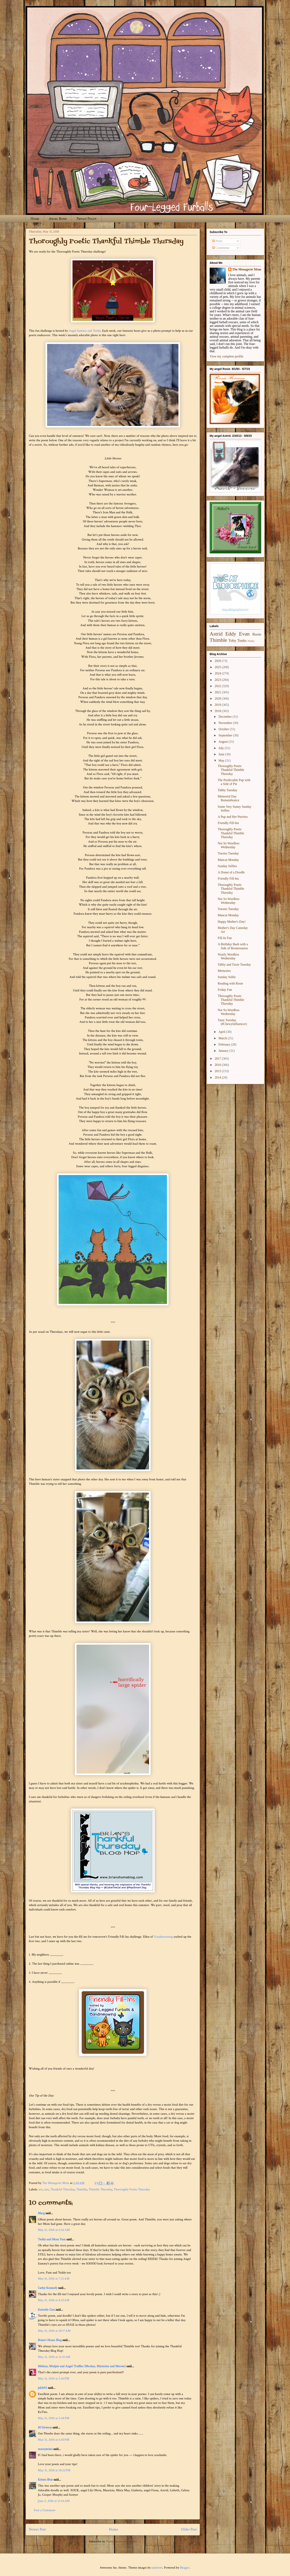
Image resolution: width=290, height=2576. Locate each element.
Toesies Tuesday (228, 853)
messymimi (45, 2449)
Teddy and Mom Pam (52, 2239)
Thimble (81, 2189)
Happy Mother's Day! (232, 921)
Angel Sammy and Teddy (84, 331)
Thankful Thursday (62, 2189)
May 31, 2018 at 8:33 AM (53, 2300)
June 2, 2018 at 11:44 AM (53, 2501)
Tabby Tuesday (227, 790)
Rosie (256, 634)
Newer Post (37, 2529)
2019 (218, 704)
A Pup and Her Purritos (233, 816)
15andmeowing (163, 1937)
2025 (218, 667)
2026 (218, 661)
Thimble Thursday (100, 2189)
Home (35, 219)
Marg (41, 2213)
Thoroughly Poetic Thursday (132, 2189)
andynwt (156, 2568)
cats (46, 2189)
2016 (218, 1064)
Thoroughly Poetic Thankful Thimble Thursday (231, 769)
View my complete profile (226, 356)
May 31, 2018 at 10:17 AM (54, 2331)
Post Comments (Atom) (121, 2541)
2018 (218, 711)
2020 (218, 698)
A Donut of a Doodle (231, 872)
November (226, 723)
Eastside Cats (46, 2310)
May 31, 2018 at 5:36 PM (53, 2378)
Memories (224, 970)
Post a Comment (44, 2510)
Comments (220, 248)
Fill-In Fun (225, 938)
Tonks (242, 640)
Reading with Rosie (230, 983)
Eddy (230, 634)
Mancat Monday (228, 859)
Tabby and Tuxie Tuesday (234, 964)
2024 (218, 673)
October (224, 729)
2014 (218, 1077)
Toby (232, 640)
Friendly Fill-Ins (228, 823)
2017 (218, 1058)
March (223, 1038)
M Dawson (45, 2427)
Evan (244, 634)
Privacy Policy (86, 219)
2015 (218, 1071)
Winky (251, 641)
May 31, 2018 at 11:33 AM (54, 2357)
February (225, 1044)
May (222, 760)
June (222, 754)
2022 (218, 686)
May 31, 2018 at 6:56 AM (54, 2230)
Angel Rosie (58, 219)
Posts (217, 241)
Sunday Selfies (227, 866)
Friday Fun (225, 989)
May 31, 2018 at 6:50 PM (53, 2440)
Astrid (216, 634)
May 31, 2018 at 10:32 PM (54, 2470)
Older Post (189, 2529)
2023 (218, 679)
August (224, 741)
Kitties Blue (45, 2480)
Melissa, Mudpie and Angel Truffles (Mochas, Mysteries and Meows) (82, 2366)
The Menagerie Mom (246, 269)
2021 (218, 692)
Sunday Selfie (227, 977)
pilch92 (42, 2388)
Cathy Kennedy (47, 2288)
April (222, 1031)
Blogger (185, 2568)
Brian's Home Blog (50, 2340)
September (226, 735)
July (222, 748)
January (224, 1050)
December (226, 716)
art (40, 2189)
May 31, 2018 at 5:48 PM (53, 2418)
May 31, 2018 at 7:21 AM (53, 2279)
